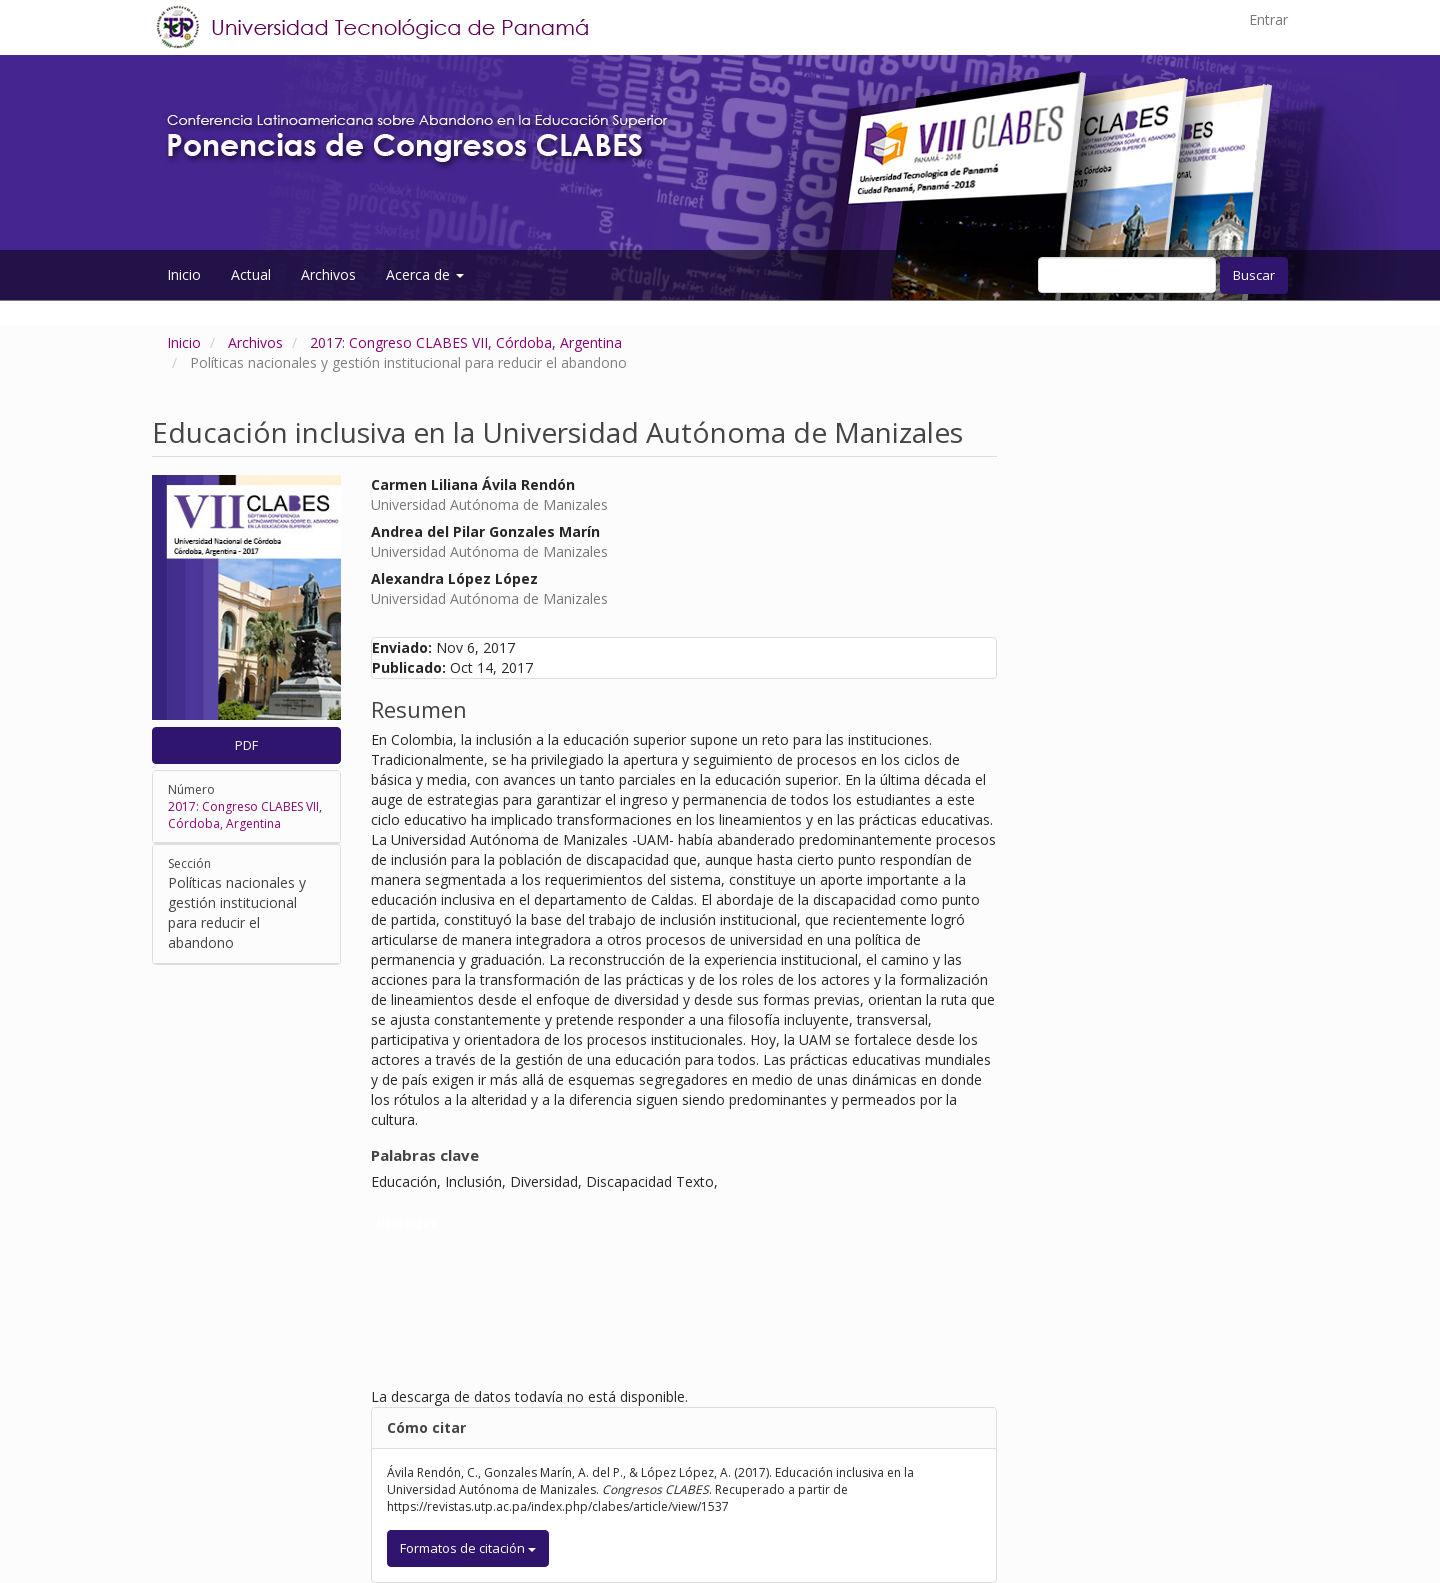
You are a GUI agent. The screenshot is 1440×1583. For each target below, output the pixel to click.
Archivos (328, 274)
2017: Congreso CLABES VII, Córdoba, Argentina (466, 342)
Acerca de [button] (425, 274)
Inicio (184, 274)
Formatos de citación (468, 1548)
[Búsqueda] (1127, 275)
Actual (251, 274)
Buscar (1254, 275)
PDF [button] (246, 745)
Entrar (1268, 19)
